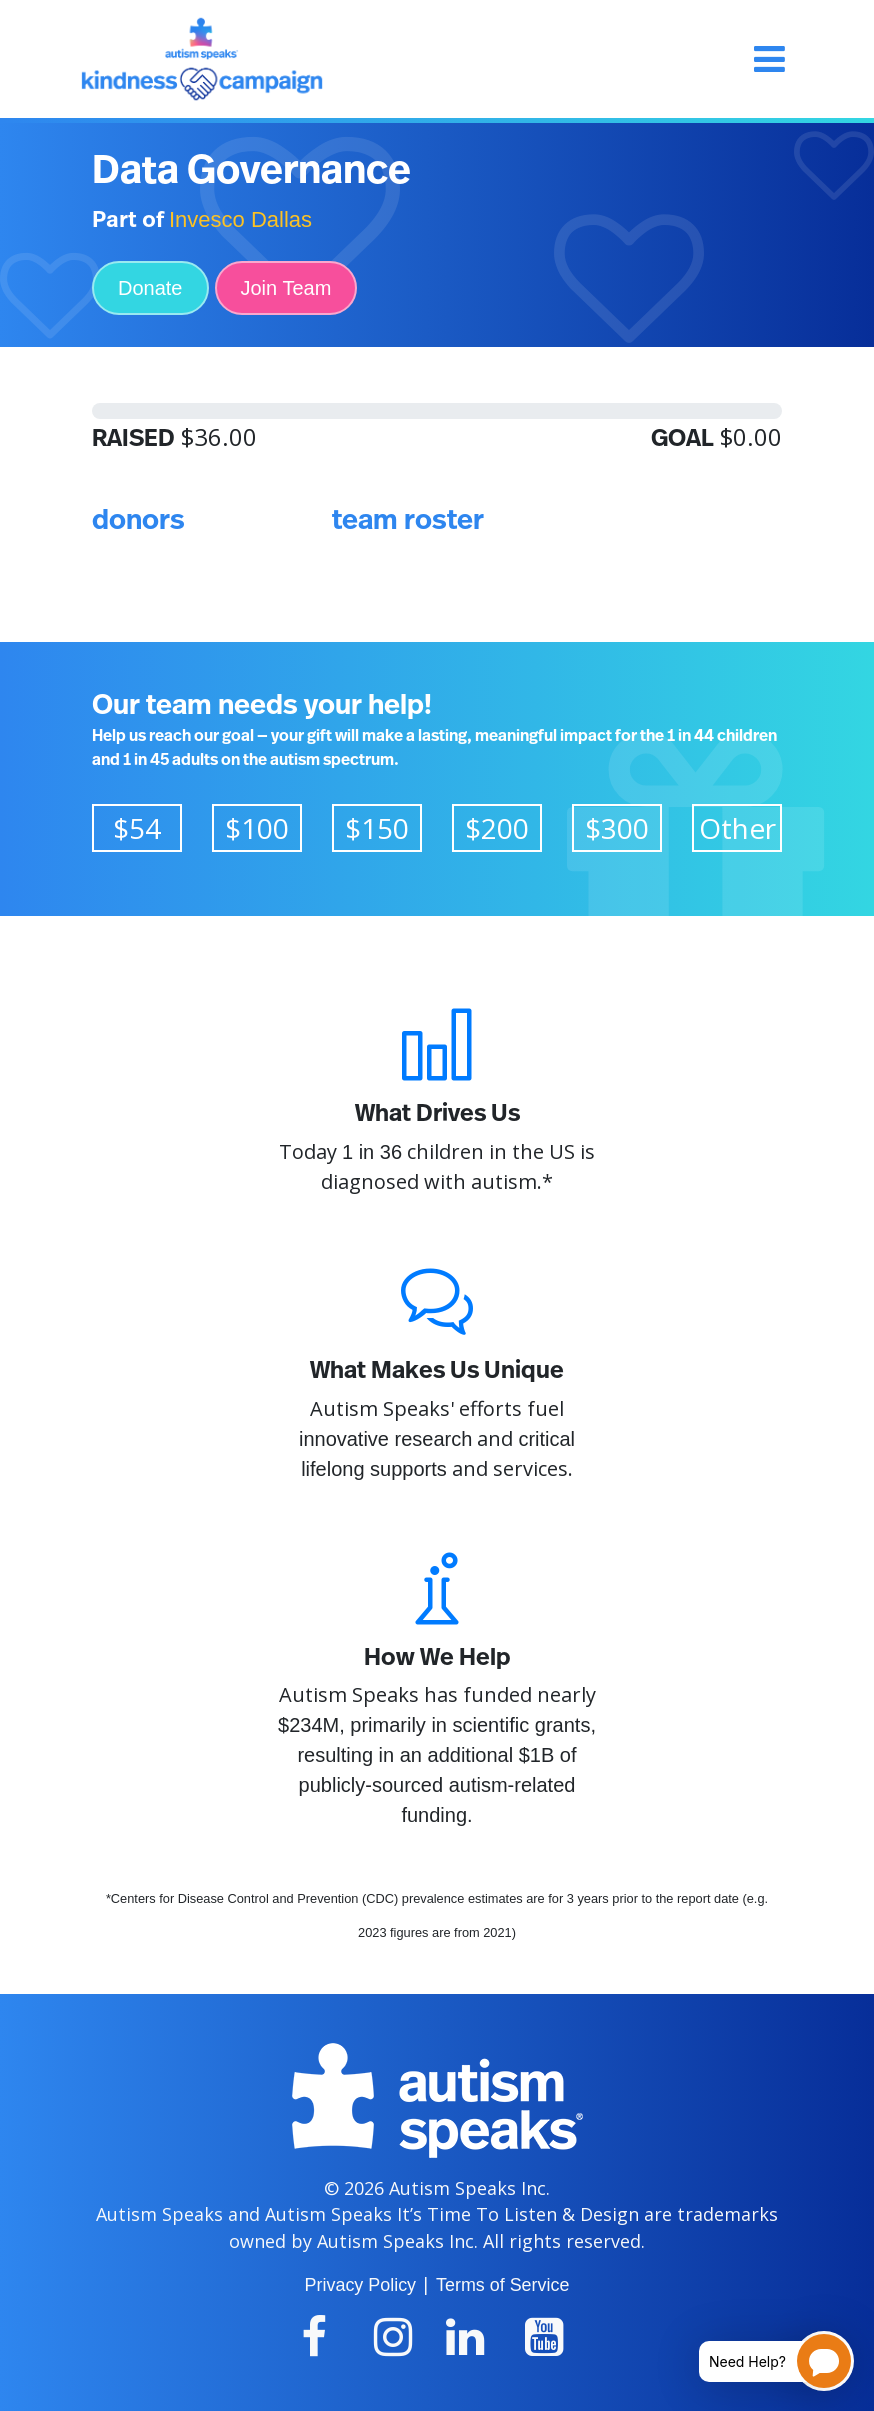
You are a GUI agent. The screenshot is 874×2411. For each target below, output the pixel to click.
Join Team (286, 288)
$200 (497, 828)
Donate (150, 288)
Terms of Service (502, 2285)
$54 (137, 828)
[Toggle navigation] (769, 59)
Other (737, 828)
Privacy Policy (360, 2285)
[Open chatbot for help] (761, 2361)
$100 (257, 828)
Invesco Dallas (240, 219)
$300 (617, 828)
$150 (377, 828)
